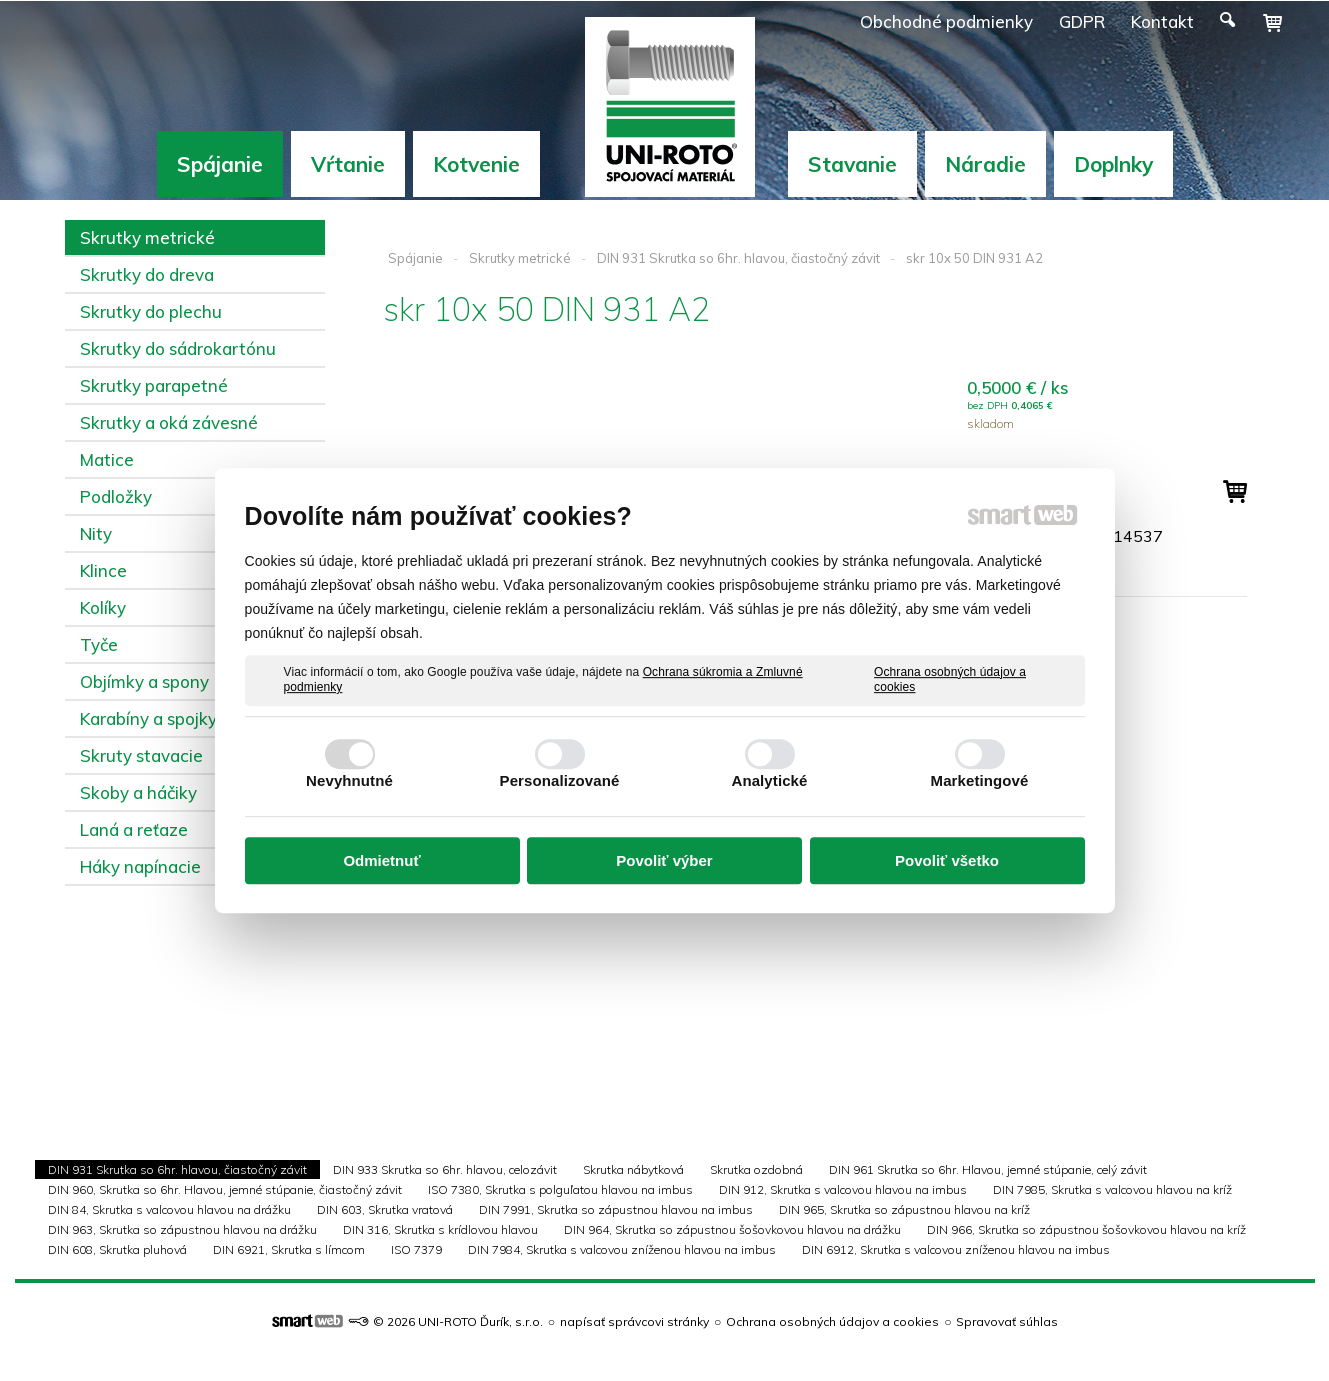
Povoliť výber (664, 860)
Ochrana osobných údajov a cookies (950, 680)
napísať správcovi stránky (634, 1321)
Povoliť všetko (947, 860)
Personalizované (560, 780)
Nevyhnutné (349, 780)
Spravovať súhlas (1007, 1321)
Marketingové (980, 780)
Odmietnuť (381, 860)
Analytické (769, 780)
